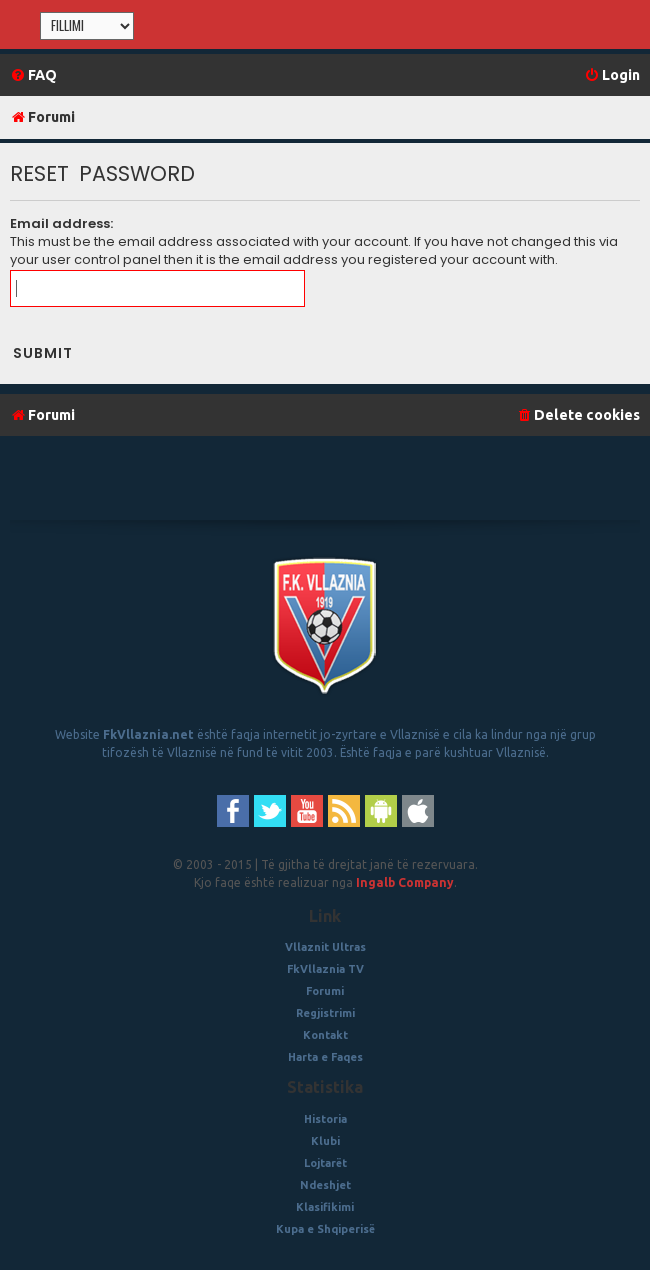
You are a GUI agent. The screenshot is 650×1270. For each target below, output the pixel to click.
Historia (325, 1119)
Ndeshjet (325, 1185)
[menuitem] (33, 75)
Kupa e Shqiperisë (325, 1229)
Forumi (325, 991)
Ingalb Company (405, 882)
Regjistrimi (325, 1013)
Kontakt (325, 1035)
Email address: (61, 223)
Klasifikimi (325, 1207)
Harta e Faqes (325, 1057)
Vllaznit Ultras (325, 947)
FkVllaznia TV (325, 969)
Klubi (325, 1141)
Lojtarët (325, 1163)
